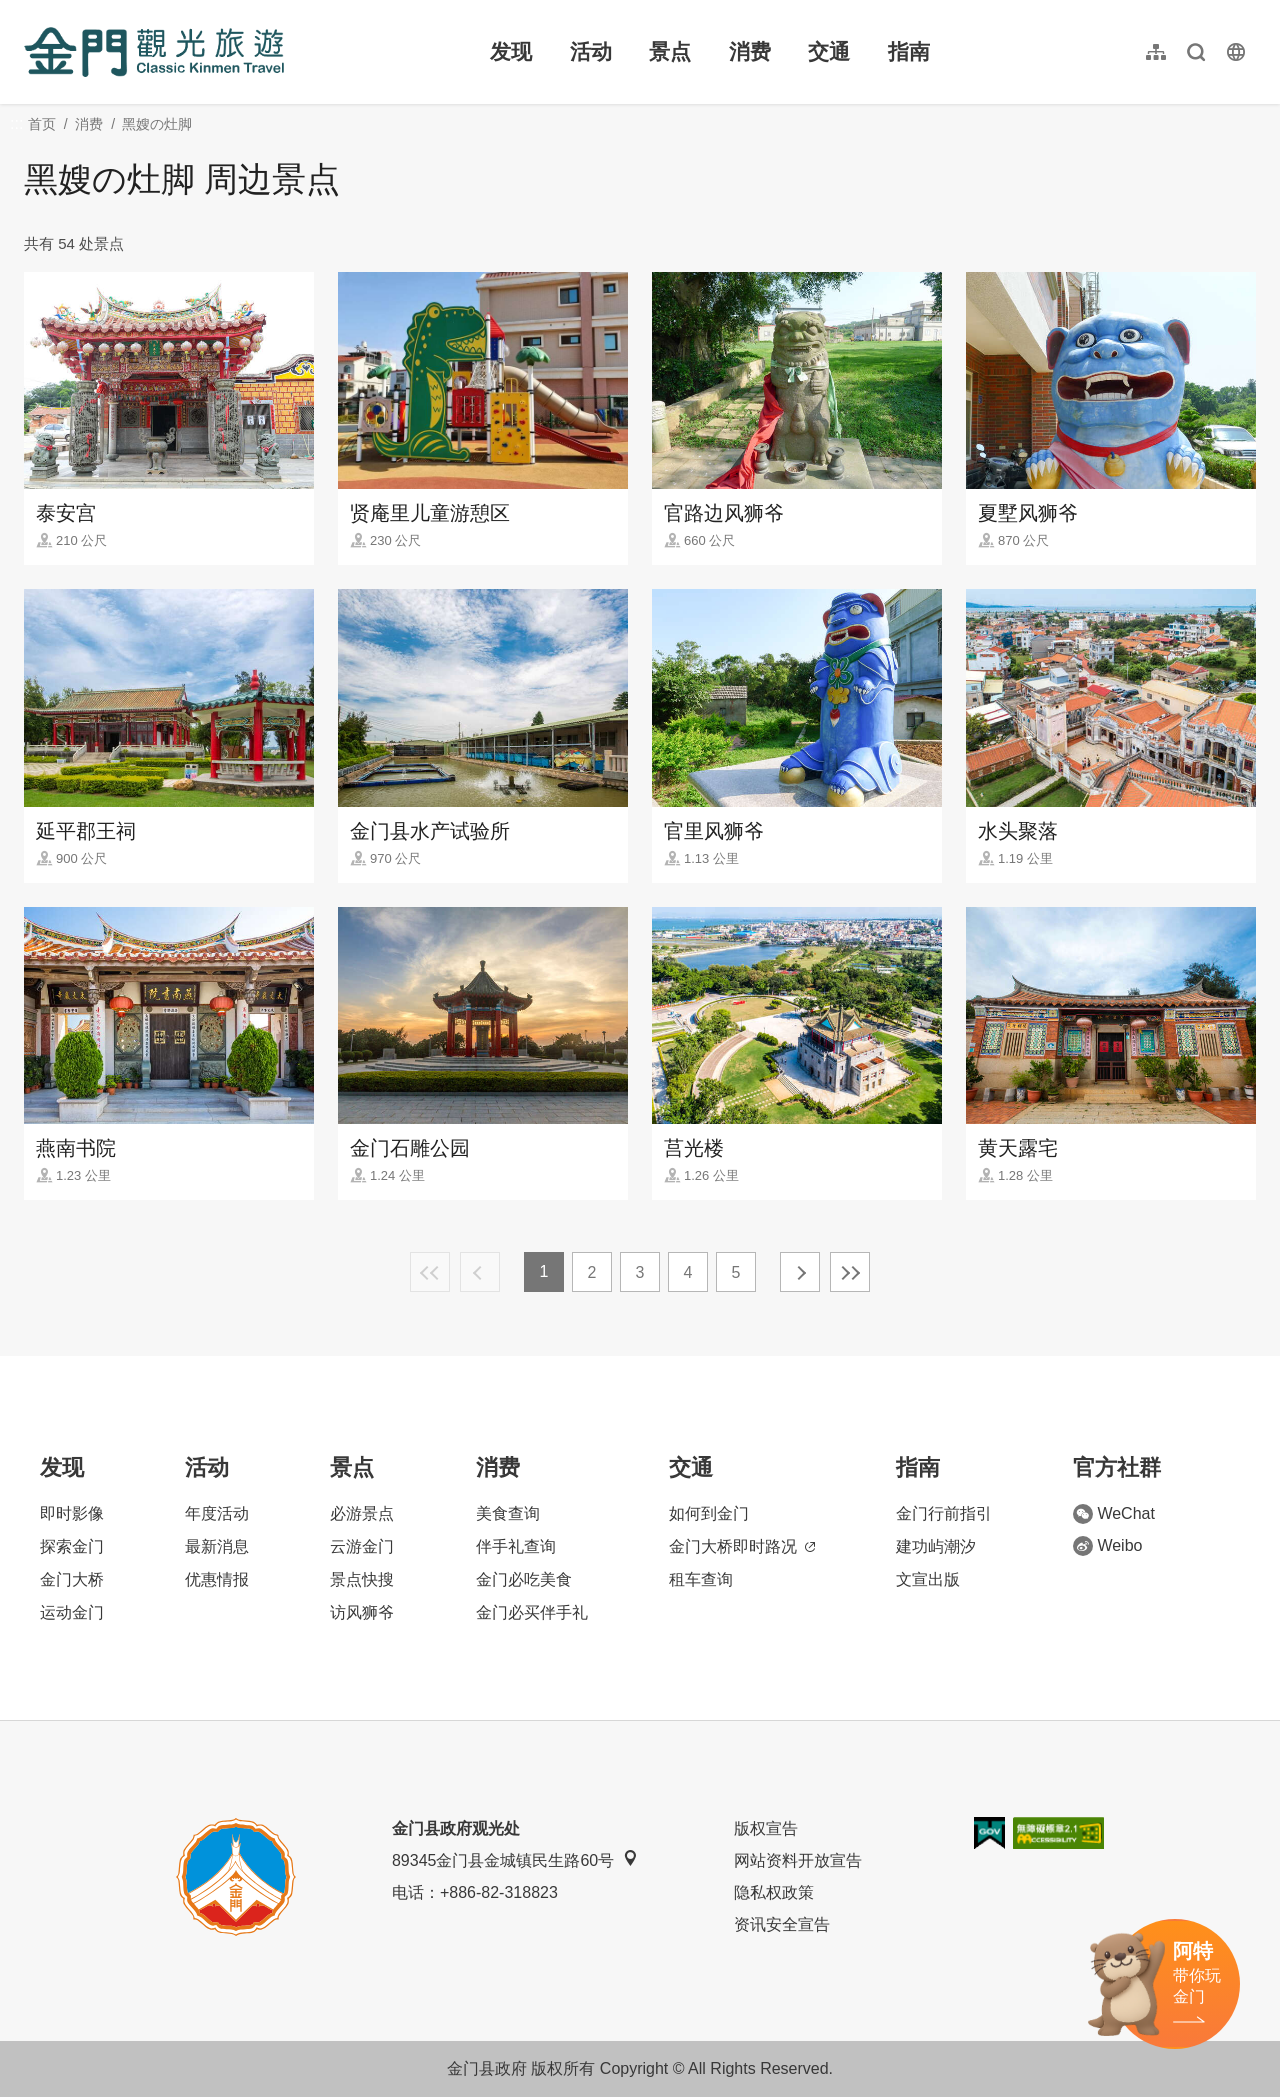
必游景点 (362, 1513)
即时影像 (72, 1513)
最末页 (850, 1272)
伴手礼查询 (516, 1546)
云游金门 (362, 1546)
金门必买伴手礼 (532, 1612)
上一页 (480, 1272)
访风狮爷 (362, 1612)
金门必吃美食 (524, 1579)
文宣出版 (928, 1579)
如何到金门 (709, 1513)
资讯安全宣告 (782, 1924)
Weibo (1107, 1546)
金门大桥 (72, 1579)
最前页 (430, 1272)
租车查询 (701, 1579)
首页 (42, 124)
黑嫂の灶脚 (157, 124)
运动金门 (72, 1612)
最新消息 (217, 1546)
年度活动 (217, 1513)
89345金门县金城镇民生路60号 (515, 1859)
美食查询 (508, 1513)
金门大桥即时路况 (742, 1546)
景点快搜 (362, 1579)
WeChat (1114, 1514)
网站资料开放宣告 (798, 1860)
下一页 (800, 1272)
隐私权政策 (774, 1892)
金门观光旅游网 (154, 52)
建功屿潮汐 (936, 1546)
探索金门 (72, 1546)
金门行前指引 (944, 1513)
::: (30, 11)
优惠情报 (217, 1579)
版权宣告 (766, 1828)
